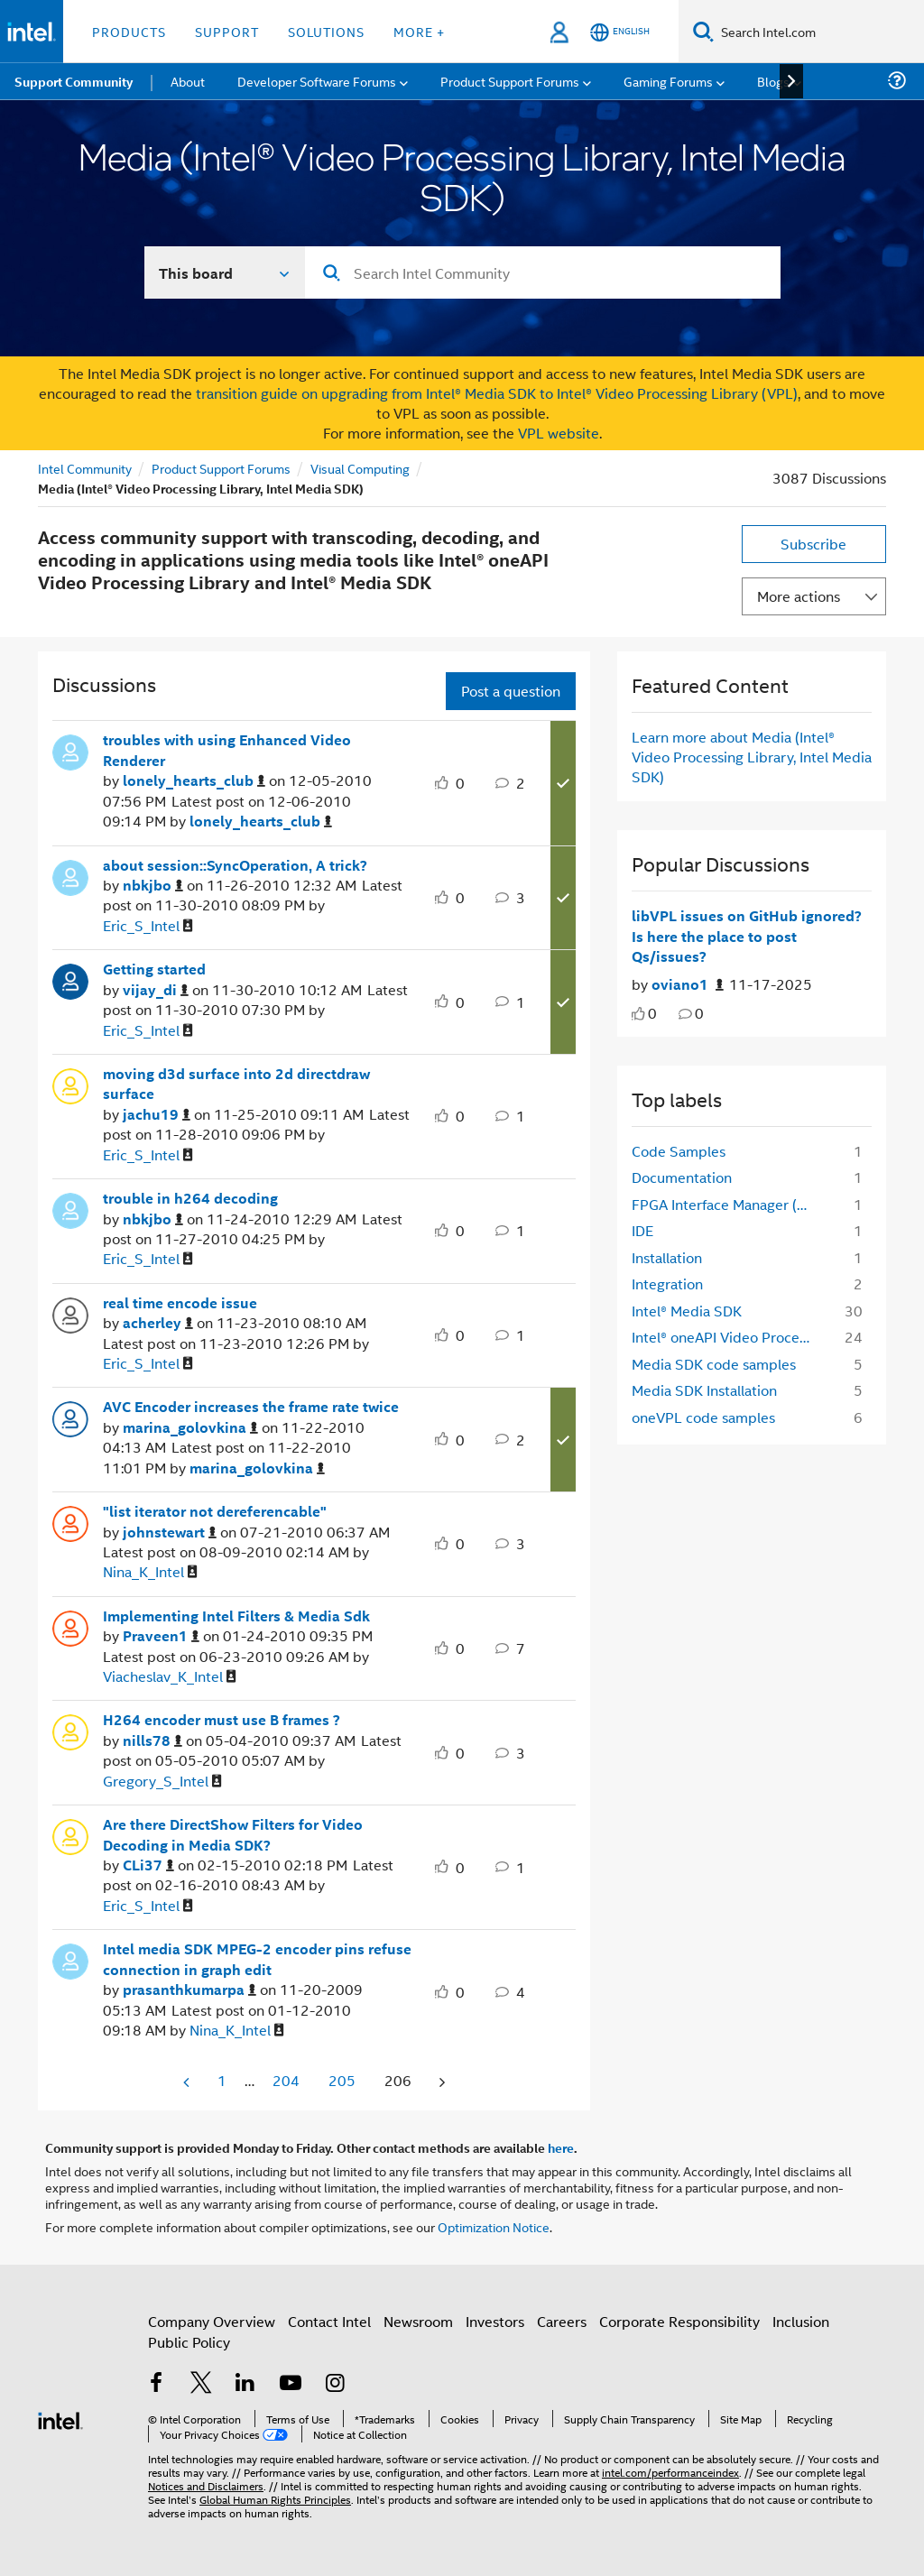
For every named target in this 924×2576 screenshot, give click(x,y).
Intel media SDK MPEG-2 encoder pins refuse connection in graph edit (257, 1959)
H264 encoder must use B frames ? (221, 1720)
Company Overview (211, 2321)
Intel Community (85, 467)
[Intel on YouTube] (290, 2384)
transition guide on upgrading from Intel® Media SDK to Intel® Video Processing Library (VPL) (497, 393)
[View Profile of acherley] (158, 1323)
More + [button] (419, 31)
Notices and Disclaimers (205, 2485)
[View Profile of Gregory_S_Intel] (162, 1781)
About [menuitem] (188, 80)
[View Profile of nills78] (152, 1740)
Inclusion (800, 2321)
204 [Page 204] (286, 2080)
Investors (495, 2321)
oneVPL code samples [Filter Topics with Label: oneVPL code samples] (703, 1417)
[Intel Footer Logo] (60, 2418)
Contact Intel (329, 2321)
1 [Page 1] (221, 2080)
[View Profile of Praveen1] (161, 1636)
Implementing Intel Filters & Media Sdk (236, 1616)
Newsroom (418, 2321)
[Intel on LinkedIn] (245, 2384)
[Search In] (225, 272)
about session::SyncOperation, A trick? (235, 865)
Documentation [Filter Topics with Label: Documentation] (682, 1177)
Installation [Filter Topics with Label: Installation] (667, 1257)
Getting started (154, 969)
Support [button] (227, 31)
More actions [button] (798, 596)
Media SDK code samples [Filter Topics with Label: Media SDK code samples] (714, 1363)
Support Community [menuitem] (73, 81)
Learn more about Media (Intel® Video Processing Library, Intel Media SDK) (752, 756)
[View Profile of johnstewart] (170, 1532)
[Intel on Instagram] (334, 2384)
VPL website (558, 432)
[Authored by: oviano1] (687, 984)
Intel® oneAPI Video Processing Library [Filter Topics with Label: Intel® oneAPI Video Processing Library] (728, 1336)
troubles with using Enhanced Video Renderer (227, 750)
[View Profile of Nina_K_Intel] (150, 1572)
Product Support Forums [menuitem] (509, 80)
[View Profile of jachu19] (156, 1114)
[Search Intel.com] (819, 31)
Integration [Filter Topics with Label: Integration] (667, 1283)
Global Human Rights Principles (275, 2498)
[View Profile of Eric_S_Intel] (148, 926)
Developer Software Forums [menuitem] (316, 80)
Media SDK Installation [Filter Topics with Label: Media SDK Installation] (704, 1390)
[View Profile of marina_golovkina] (190, 1427)
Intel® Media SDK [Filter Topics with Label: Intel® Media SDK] (687, 1310)
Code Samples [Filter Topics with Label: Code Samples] (678, 1150)
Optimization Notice (494, 2226)
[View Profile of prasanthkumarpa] (189, 1989)
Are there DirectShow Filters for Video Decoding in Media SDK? (233, 1834)
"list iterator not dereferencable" (215, 1511)
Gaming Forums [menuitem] (668, 80)
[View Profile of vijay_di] (156, 990)
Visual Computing (360, 467)
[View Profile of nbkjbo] (153, 885)
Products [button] (129, 31)
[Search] (703, 31)
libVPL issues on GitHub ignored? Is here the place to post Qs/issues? (747, 936)
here (561, 2147)
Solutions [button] (326, 31)
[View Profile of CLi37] (148, 1865)
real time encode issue (180, 1303)
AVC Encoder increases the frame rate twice (251, 1407)
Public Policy (189, 2341)
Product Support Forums (221, 467)
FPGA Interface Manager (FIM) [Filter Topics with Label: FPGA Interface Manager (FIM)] (728, 1204)
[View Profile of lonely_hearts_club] (194, 780)
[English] (620, 32)
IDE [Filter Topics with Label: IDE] (642, 1230)
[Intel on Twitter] (201, 2384)
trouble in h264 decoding (190, 1198)
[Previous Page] (187, 2082)
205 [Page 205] (342, 2080)
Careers (562, 2321)
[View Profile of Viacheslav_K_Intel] (169, 1676)
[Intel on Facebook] (156, 2384)
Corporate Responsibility (679, 2321)
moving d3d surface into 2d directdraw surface (236, 1084)
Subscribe (813, 543)
